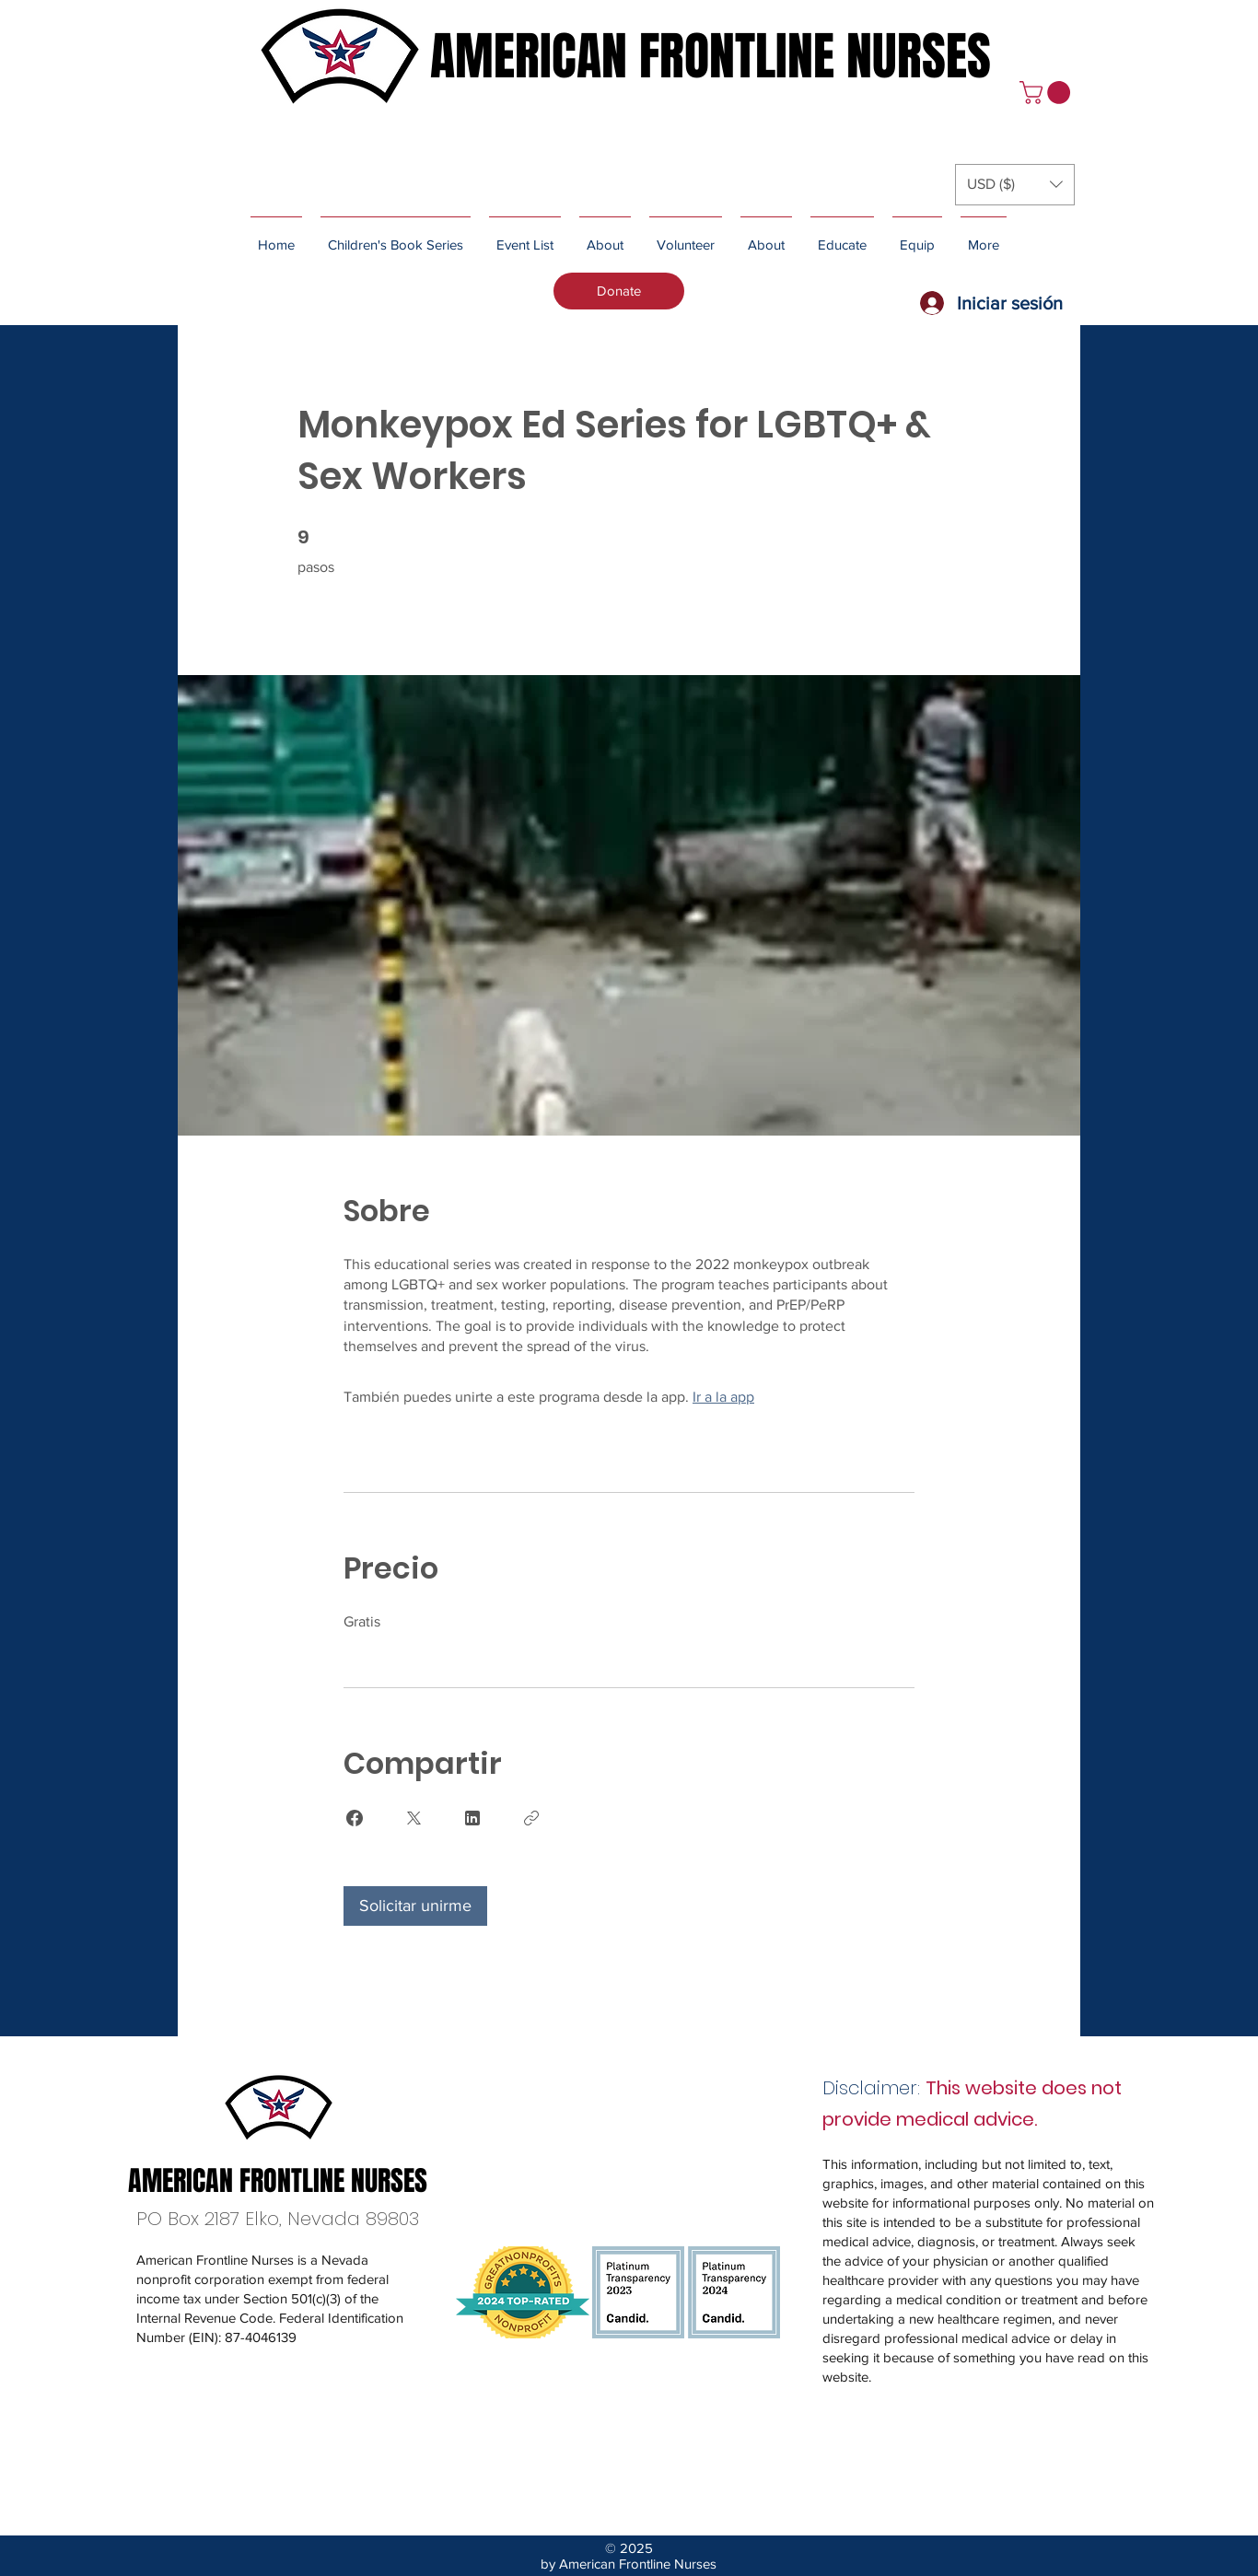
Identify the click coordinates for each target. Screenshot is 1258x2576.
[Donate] (618, 291)
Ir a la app (723, 1397)
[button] (1047, 92)
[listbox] (1015, 184)
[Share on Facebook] (355, 1818)
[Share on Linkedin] (472, 1818)
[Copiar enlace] (531, 1818)
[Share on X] (413, 1818)
